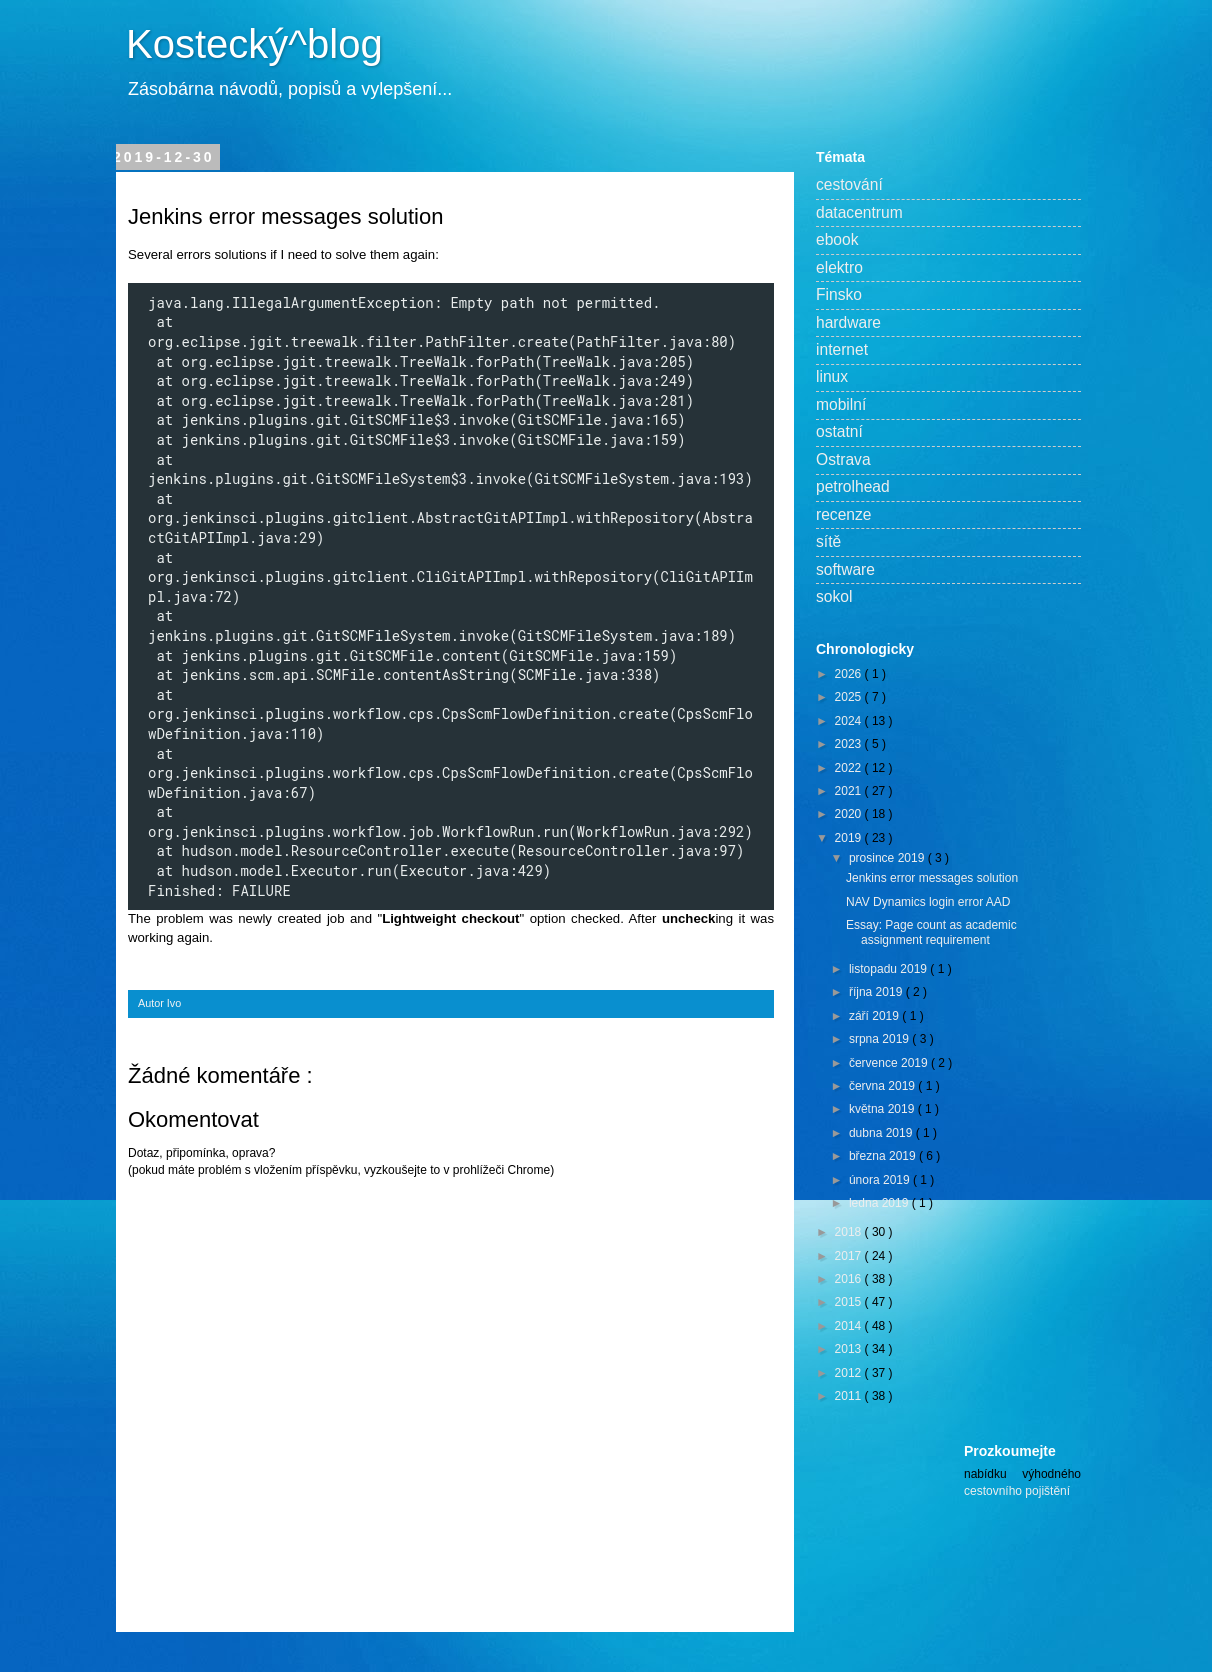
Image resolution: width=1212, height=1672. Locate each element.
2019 (850, 838)
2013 (850, 1349)
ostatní (839, 431)
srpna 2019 (880, 1039)
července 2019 (890, 1063)
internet (842, 349)
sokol (834, 596)
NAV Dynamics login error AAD (928, 902)
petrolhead (853, 486)
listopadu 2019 (889, 969)
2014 (850, 1326)
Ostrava (843, 459)
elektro (839, 267)
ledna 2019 (880, 1203)
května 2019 (883, 1109)
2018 (850, 1232)
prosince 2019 (888, 858)
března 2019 (884, 1156)
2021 (850, 791)
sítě (828, 541)
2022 (850, 768)
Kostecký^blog (254, 44)
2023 (850, 744)
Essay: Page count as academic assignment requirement (931, 932)
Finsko (839, 294)
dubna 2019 (882, 1133)
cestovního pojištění (1017, 1491)
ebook (837, 239)
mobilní (841, 404)
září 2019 (875, 1016)
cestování (849, 184)
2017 (850, 1256)
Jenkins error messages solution (932, 878)
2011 (850, 1396)
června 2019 (883, 1086)
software (845, 569)
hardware (848, 322)
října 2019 (877, 992)
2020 (850, 814)
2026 (850, 674)
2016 (850, 1279)
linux (832, 376)
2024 (850, 721)
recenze (843, 514)
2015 (850, 1302)
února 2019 (881, 1180)
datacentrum (859, 212)
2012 (850, 1373)
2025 (850, 697)
